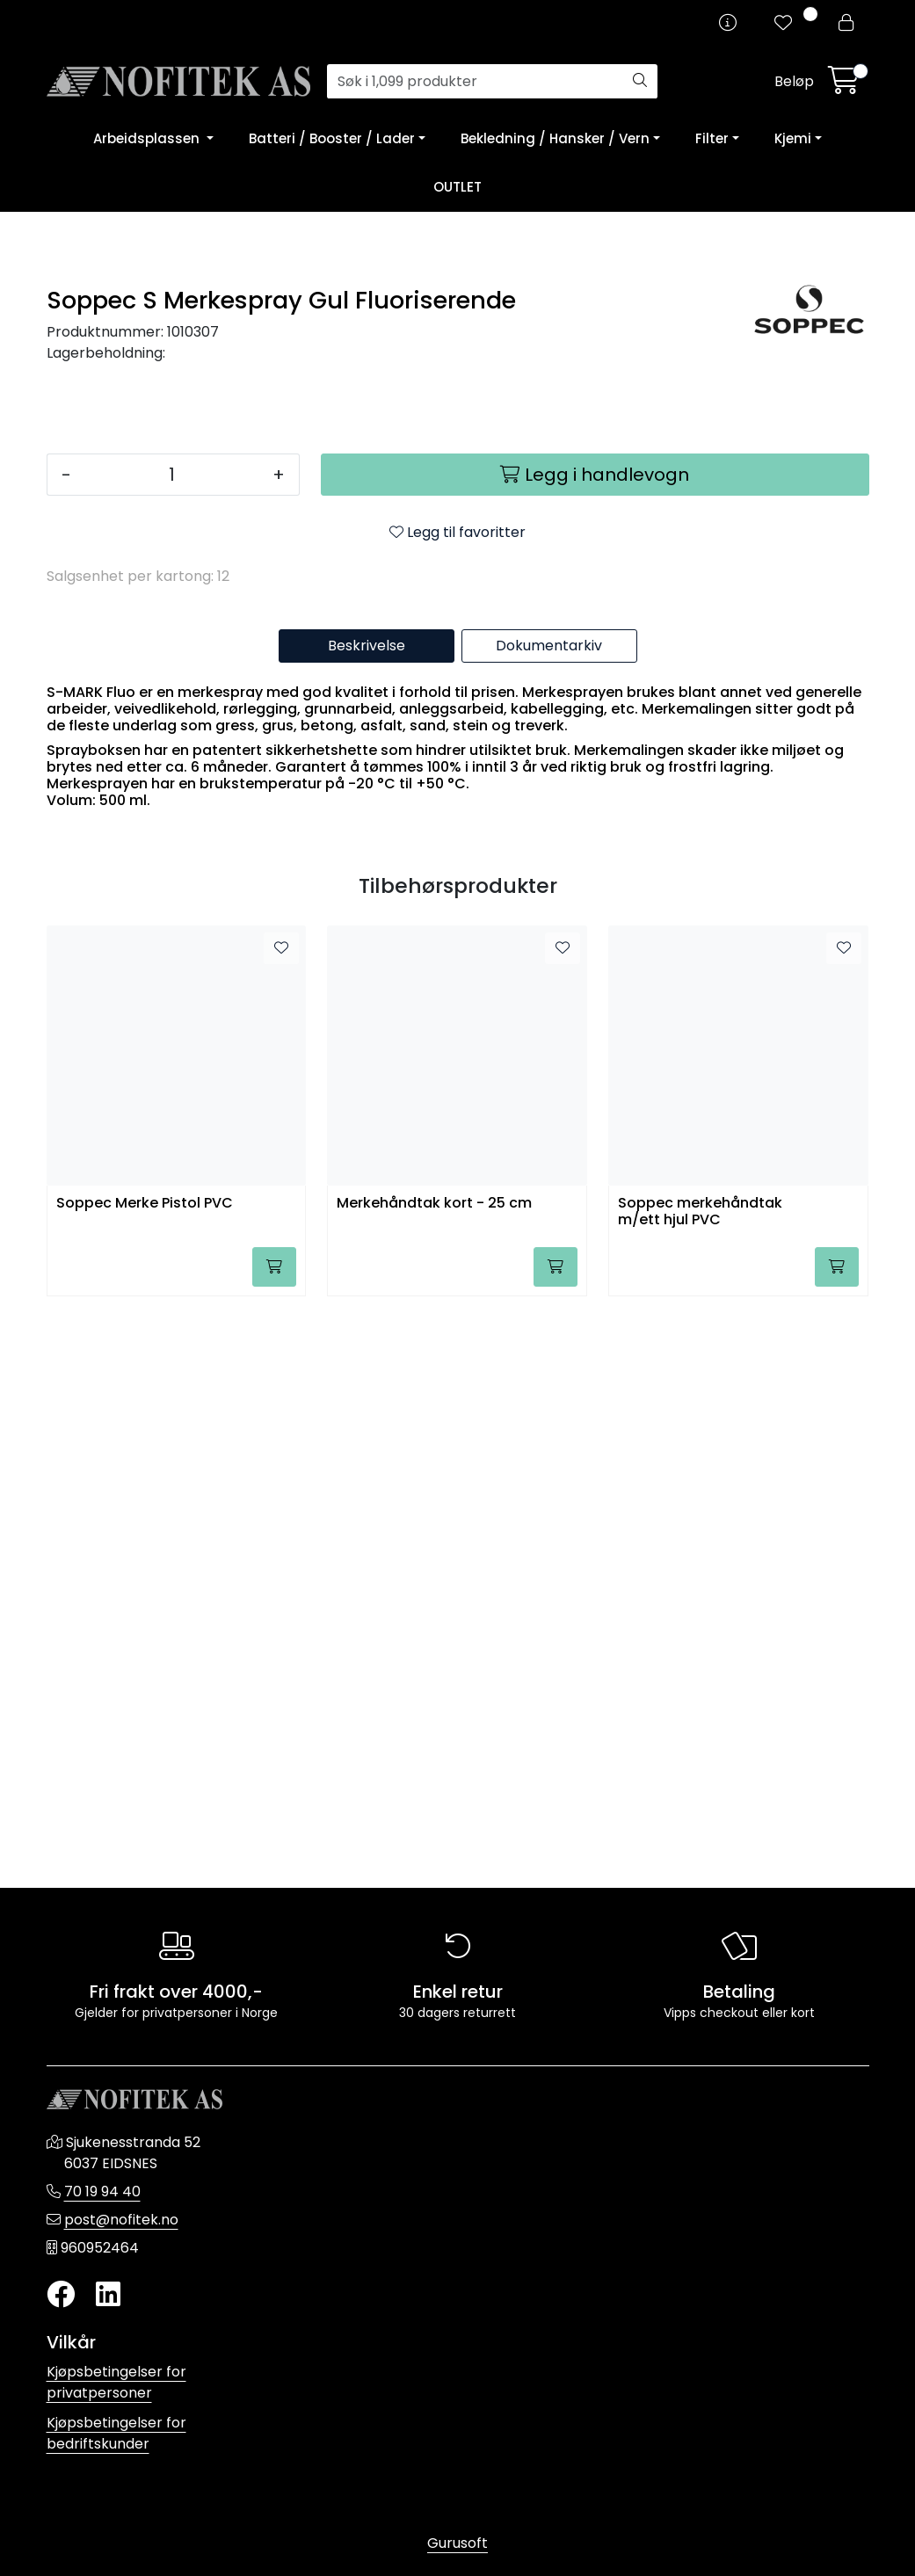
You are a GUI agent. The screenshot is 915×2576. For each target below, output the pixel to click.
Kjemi (792, 138)
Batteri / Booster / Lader (332, 138)
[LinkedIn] (108, 2295)
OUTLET (457, 187)
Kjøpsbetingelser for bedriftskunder (116, 2433)
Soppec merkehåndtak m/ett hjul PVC (700, 1782)
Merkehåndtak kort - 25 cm (434, 1774)
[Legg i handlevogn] (595, 1045)
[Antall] (171, 1045)
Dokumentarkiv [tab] (549, 1216)
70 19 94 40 (102, 2191)
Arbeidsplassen (148, 138)
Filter (712, 138)
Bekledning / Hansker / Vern (555, 138)
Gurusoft (457, 2543)
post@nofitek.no (121, 2220)
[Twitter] (61, 2295)
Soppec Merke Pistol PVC (144, 1774)
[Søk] (475, 81)
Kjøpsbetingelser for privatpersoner (116, 2382)
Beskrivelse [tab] (366, 1216)
